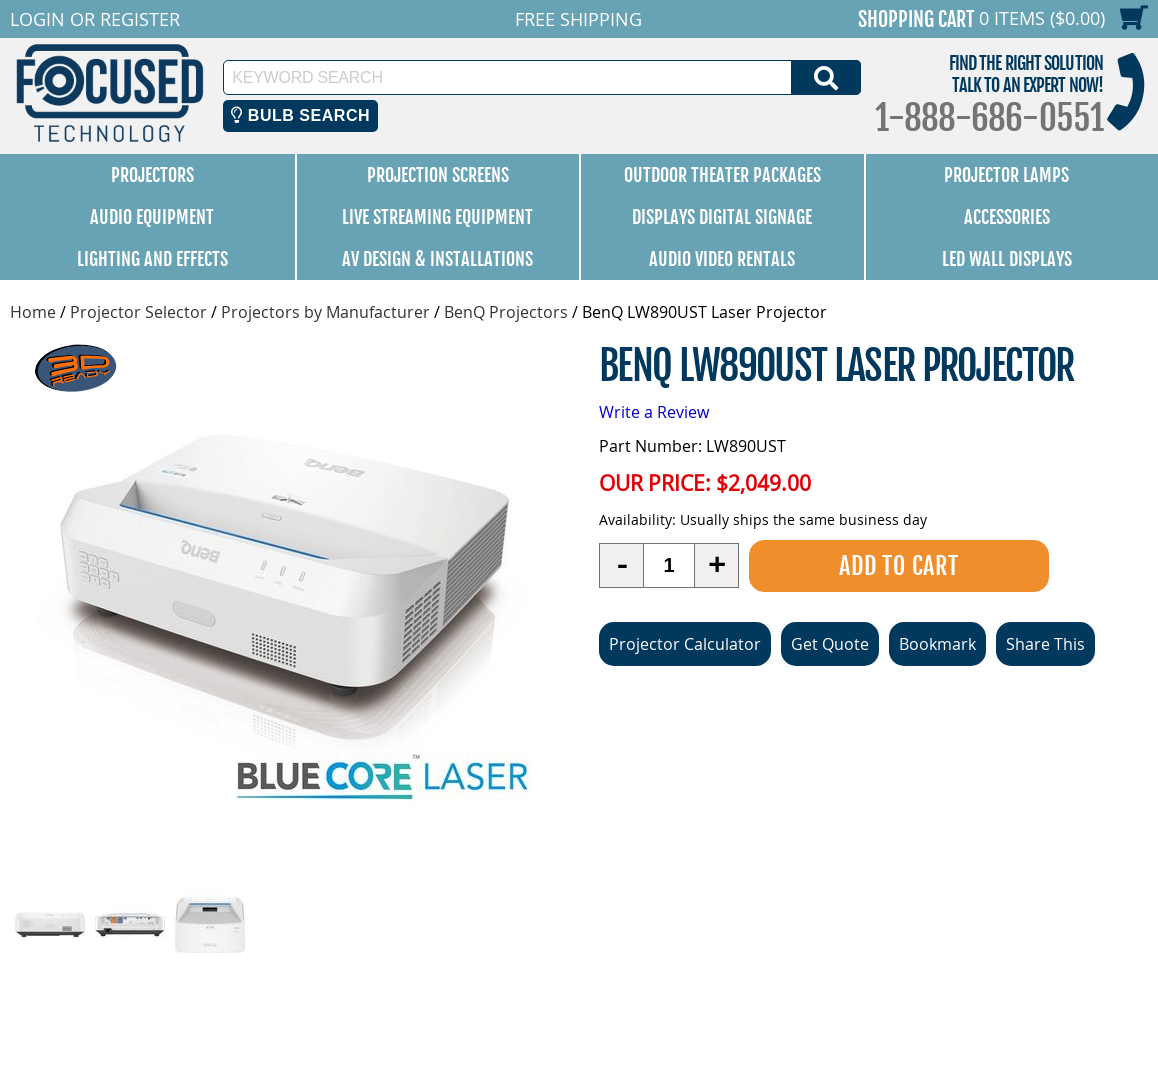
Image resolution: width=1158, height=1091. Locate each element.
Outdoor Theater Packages (722, 175)
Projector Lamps (1006, 175)
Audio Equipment (152, 217)
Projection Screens (438, 175)
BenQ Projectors (506, 312)
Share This (1045, 644)
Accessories (1007, 217)
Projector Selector (138, 312)
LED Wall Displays (1007, 259)
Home (33, 312)
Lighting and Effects (152, 259)
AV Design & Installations (437, 259)
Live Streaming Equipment (437, 217)
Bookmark (937, 644)
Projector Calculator (685, 644)
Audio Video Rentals (722, 259)
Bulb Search (300, 115)
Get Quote (830, 644)
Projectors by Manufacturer (325, 312)
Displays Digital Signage (722, 217)
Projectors (152, 175)
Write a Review (654, 412)
